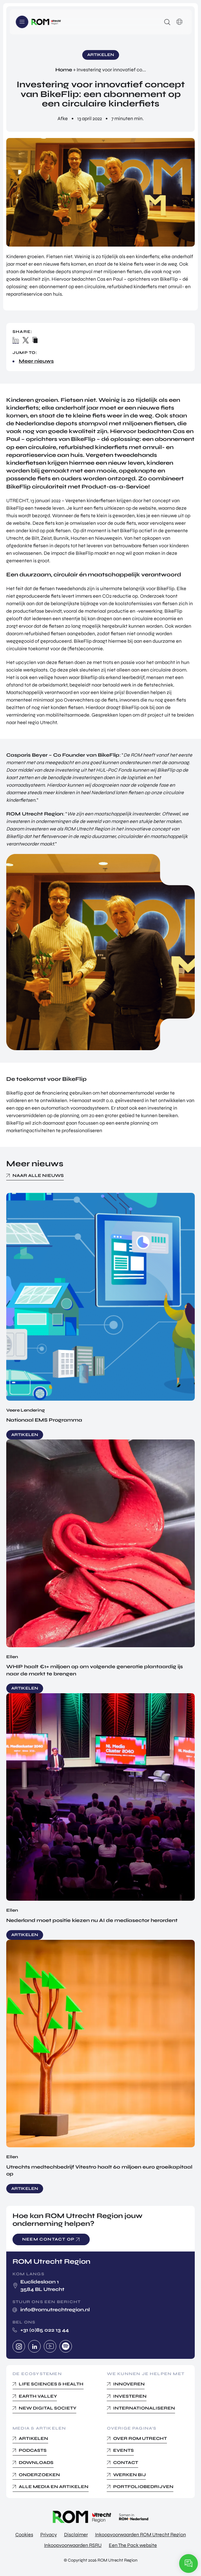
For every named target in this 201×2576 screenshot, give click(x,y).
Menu (22, 22)
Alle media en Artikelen (53, 2486)
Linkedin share (16, 340)
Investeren (130, 2396)
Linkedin (34, 2346)
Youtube (50, 2346)
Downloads (36, 2462)
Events (123, 2450)
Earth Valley (38, 2396)
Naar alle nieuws (38, 1175)
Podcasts (33, 2450)
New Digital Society (47, 2408)
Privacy (48, 2535)
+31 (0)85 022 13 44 (44, 2330)
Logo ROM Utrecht (46, 22)
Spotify (65, 2346)
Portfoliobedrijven (143, 2486)
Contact (125, 2462)
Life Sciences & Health (51, 2384)
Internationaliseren (144, 2408)
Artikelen (33, 2438)
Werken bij (129, 2474)
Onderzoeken (39, 2474)
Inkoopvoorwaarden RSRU (73, 2545)
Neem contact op (48, 2239)
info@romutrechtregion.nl (55, 2310)
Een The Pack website (133, 2545)
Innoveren (129, 2384)
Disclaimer (76, 2535)
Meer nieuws (36, 361)
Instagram (19, 2346)
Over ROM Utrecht (140, 2438)
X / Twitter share (26, 340)
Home (63, 70)
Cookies (24, 2535)
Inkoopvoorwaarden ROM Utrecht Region (140, 2535)
